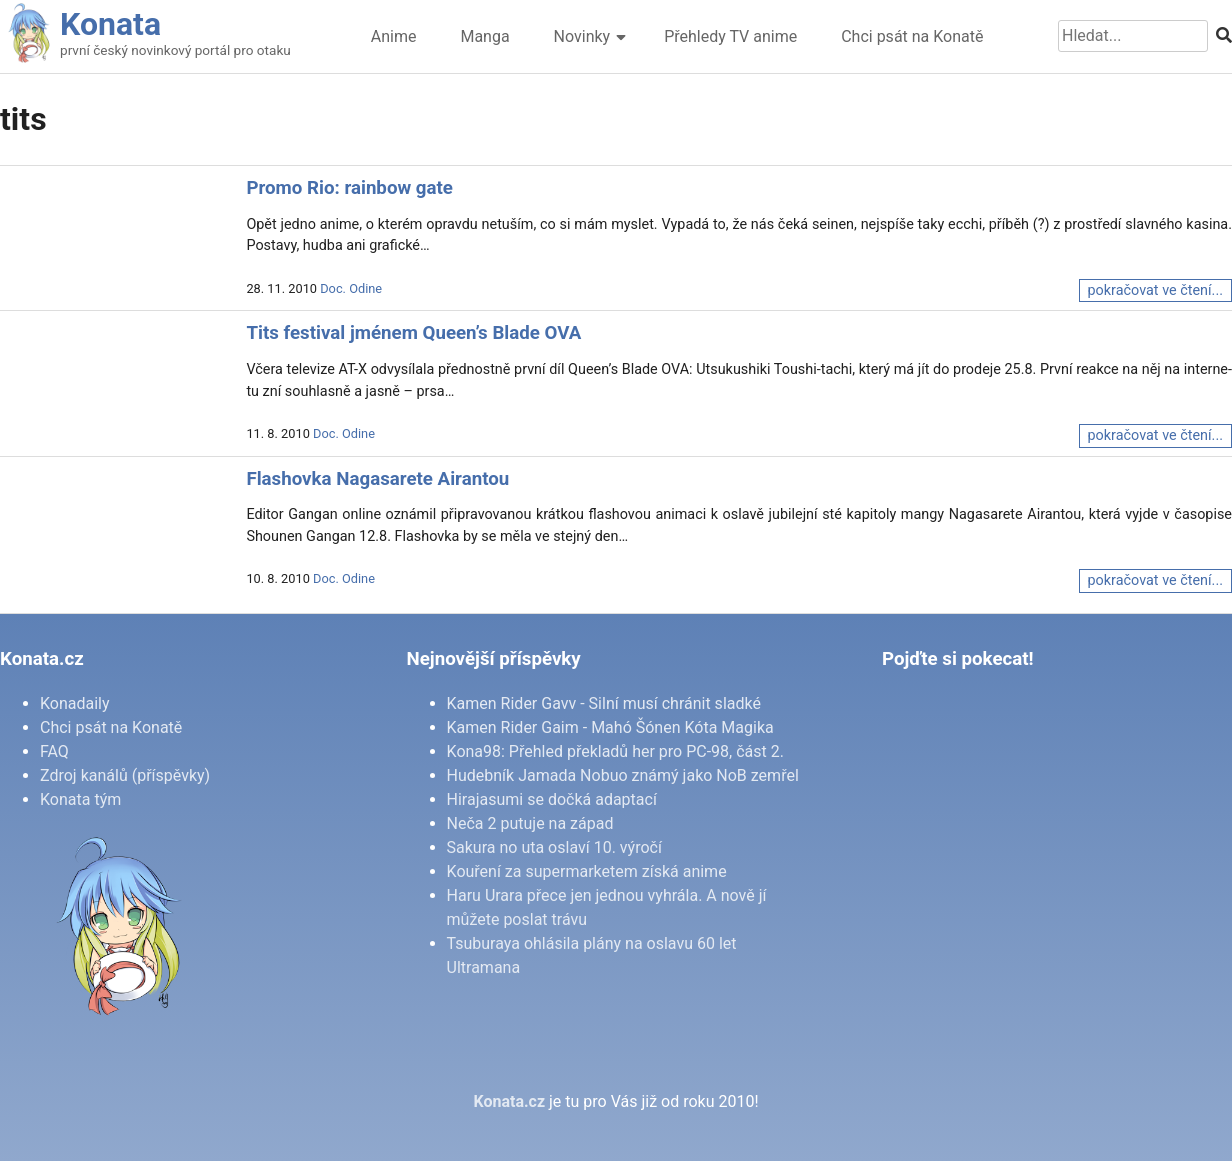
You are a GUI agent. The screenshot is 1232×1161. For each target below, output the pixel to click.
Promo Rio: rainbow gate (349, 188)
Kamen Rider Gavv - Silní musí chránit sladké (604, 703)
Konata (110, 24)
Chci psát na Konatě (912, 36)
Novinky (582, 36)
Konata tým (80, 799)
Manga (484, 36)
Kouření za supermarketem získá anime (587, 871)
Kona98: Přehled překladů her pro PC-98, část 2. (615, 751)
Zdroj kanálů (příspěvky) (125, 775)
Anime (394, 36)
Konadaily (75, 703)
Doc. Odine (351, 288)
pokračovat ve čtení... (1155, 290)
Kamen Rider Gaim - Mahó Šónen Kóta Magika (610, 727)
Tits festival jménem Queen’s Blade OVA (413, 333)
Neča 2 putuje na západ (530, 823)
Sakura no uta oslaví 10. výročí (554, 847)
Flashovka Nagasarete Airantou (377, 479)
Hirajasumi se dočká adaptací (552, 799)
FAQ (54, 751)
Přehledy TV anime (730, 36)
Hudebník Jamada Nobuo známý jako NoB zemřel (623, 775)
